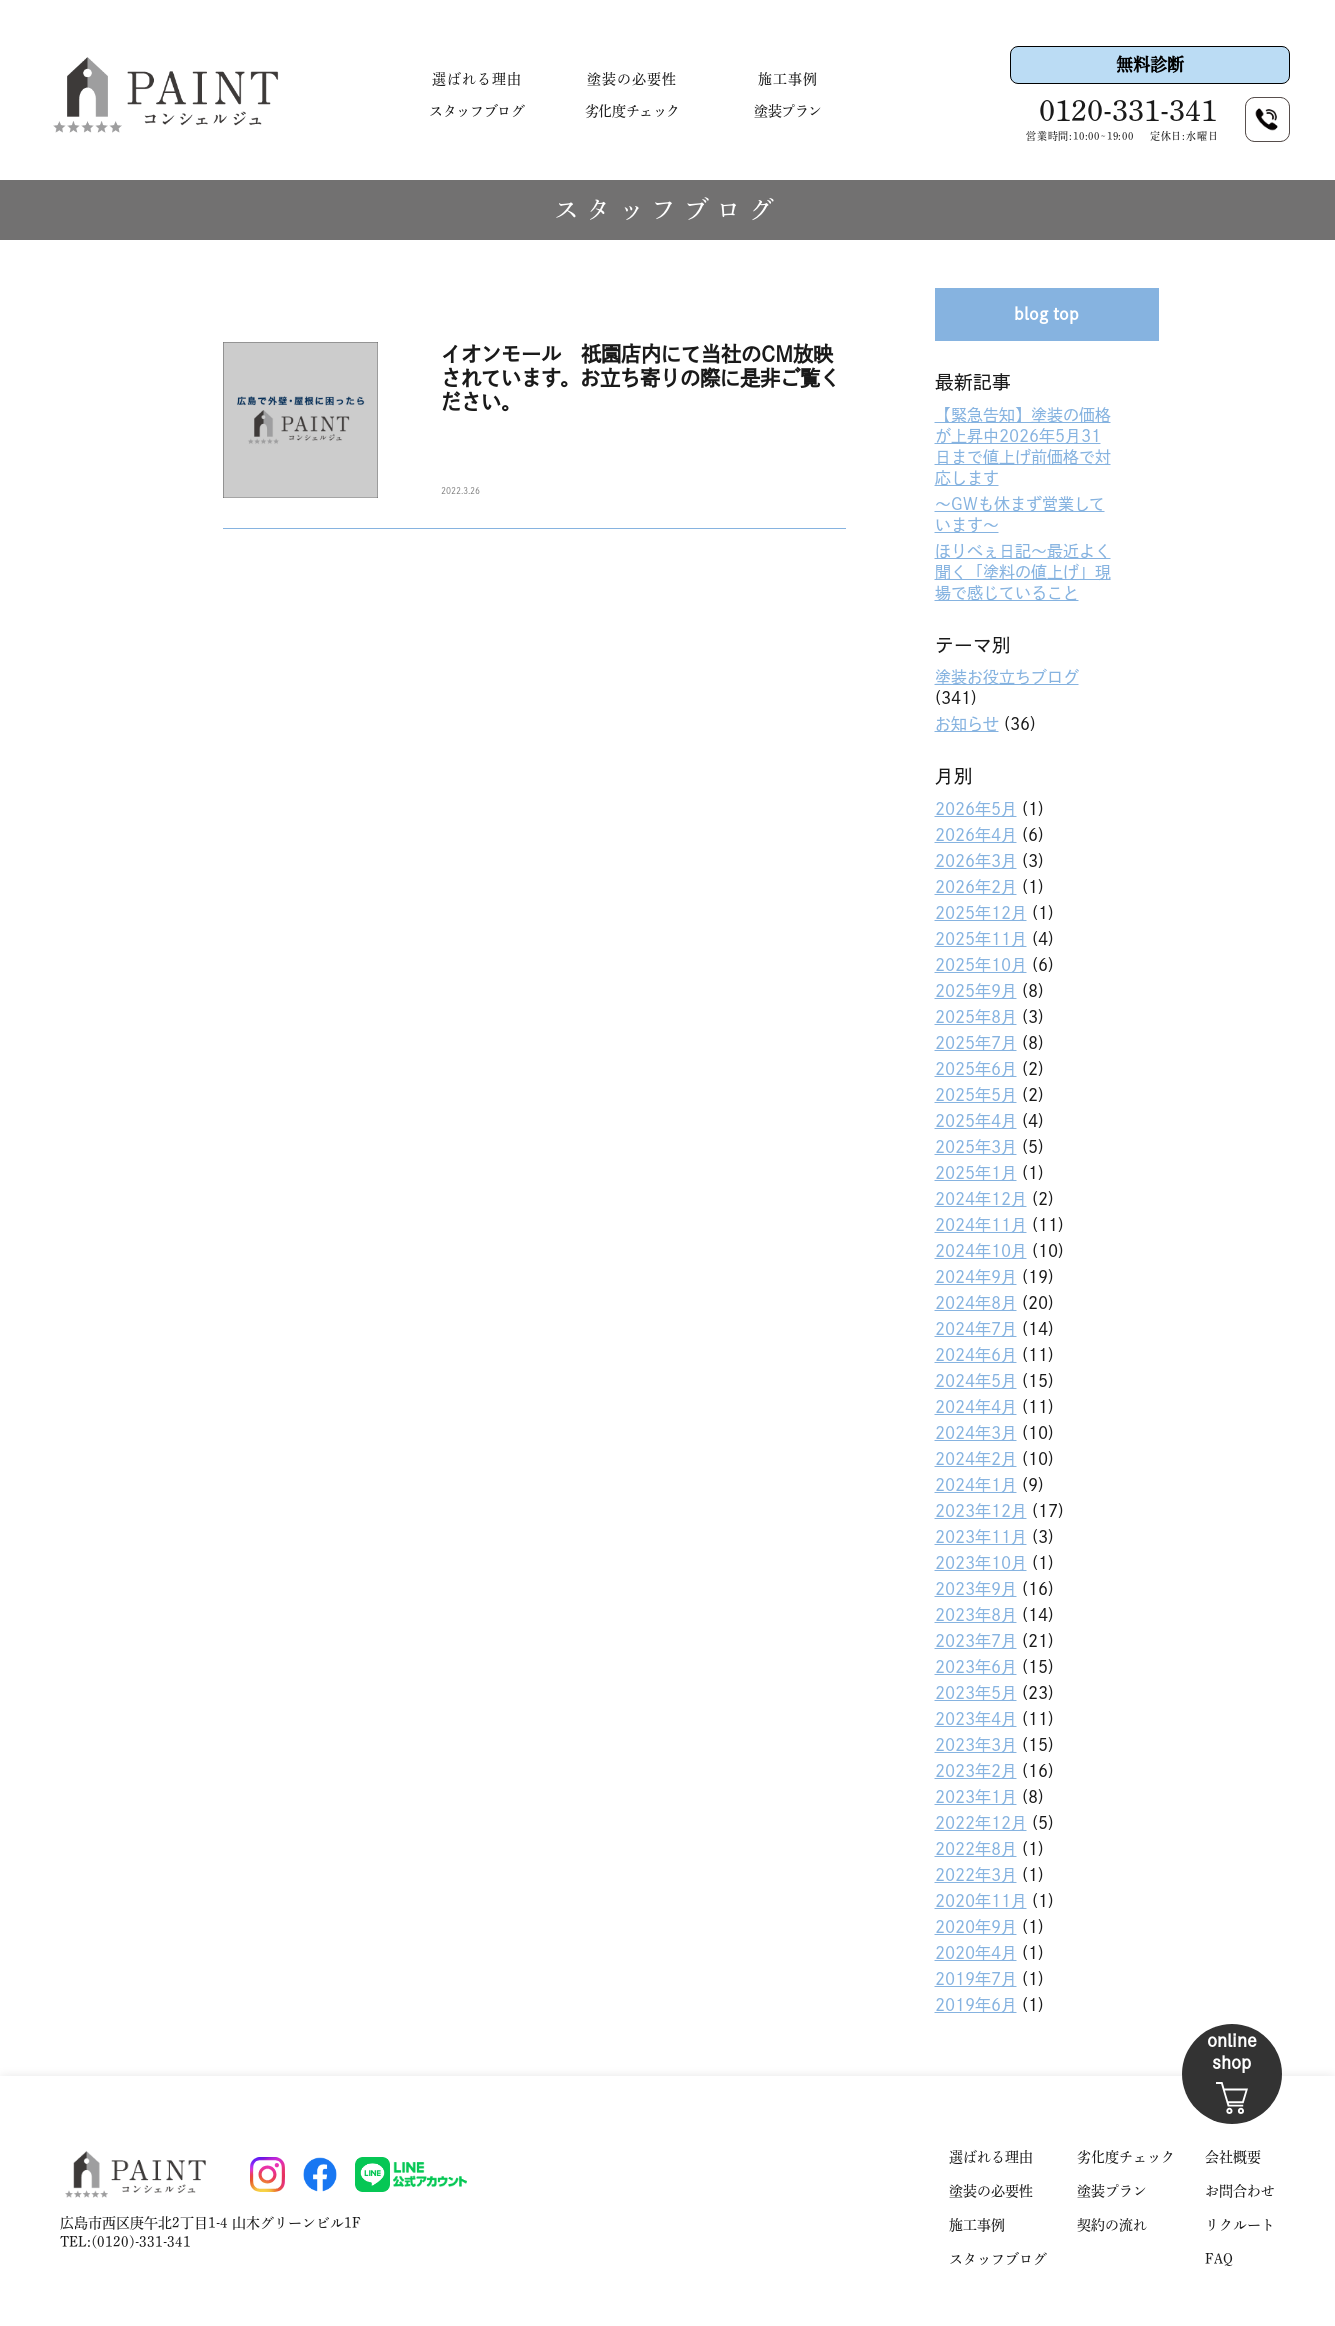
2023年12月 (981, 1511)
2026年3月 (976, 861)
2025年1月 (976, 1173)
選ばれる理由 (477, 79)
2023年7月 (976, 1641)
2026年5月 (976, 809)
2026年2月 (976, 887)
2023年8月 (976, 1615)
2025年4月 (976, 1121)
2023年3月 (976, 1745)
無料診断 (1150, 64)
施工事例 (788, 79)
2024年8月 (976, 1303)
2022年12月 (981, 1823)
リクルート (1240, 2225)
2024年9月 (976, 1277)
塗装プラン (788, 111)
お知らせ (967, 724)
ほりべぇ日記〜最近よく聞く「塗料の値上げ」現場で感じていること (1023, 572)
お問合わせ (1240, 2191)
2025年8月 (976, 1017)
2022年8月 (976, 1849)
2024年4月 (976, 1407)
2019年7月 (976, 1979)
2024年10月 (981, 1251)
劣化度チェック (632, 111)
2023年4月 (976, 1719)
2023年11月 (981, 1537)
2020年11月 (981, 1901)
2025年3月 (976, 1147)
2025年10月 (981, 965)
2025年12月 (981, 913)
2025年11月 (981, 939)
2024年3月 (976, 1433)
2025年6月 (976, 1069)
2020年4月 (976, 1953)
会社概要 (1233, 2157)
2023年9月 (976, 1589)
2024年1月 (976, 1485)
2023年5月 (976, 1693)
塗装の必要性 (632, 79)
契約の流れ (1112, 2225)
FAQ (1219, 2259)
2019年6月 (976, 2005)
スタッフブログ (476, 111)
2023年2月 (976, 1771)
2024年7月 (976, 1329)
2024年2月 (976, 1459)
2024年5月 (976, 1381)
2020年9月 (976, 1927)
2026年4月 (976, 835)
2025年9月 (976, 991)
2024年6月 (976, 1355)
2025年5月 (976, 1095)
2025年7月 (976, 1043)
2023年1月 (976, 1797)
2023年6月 (976, 1667)
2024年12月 (981, 1199)
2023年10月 (981, 1563)
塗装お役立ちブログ (1007, 677)
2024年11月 (981, 1225)
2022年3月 (976, 1875)
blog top (1046, 314)
